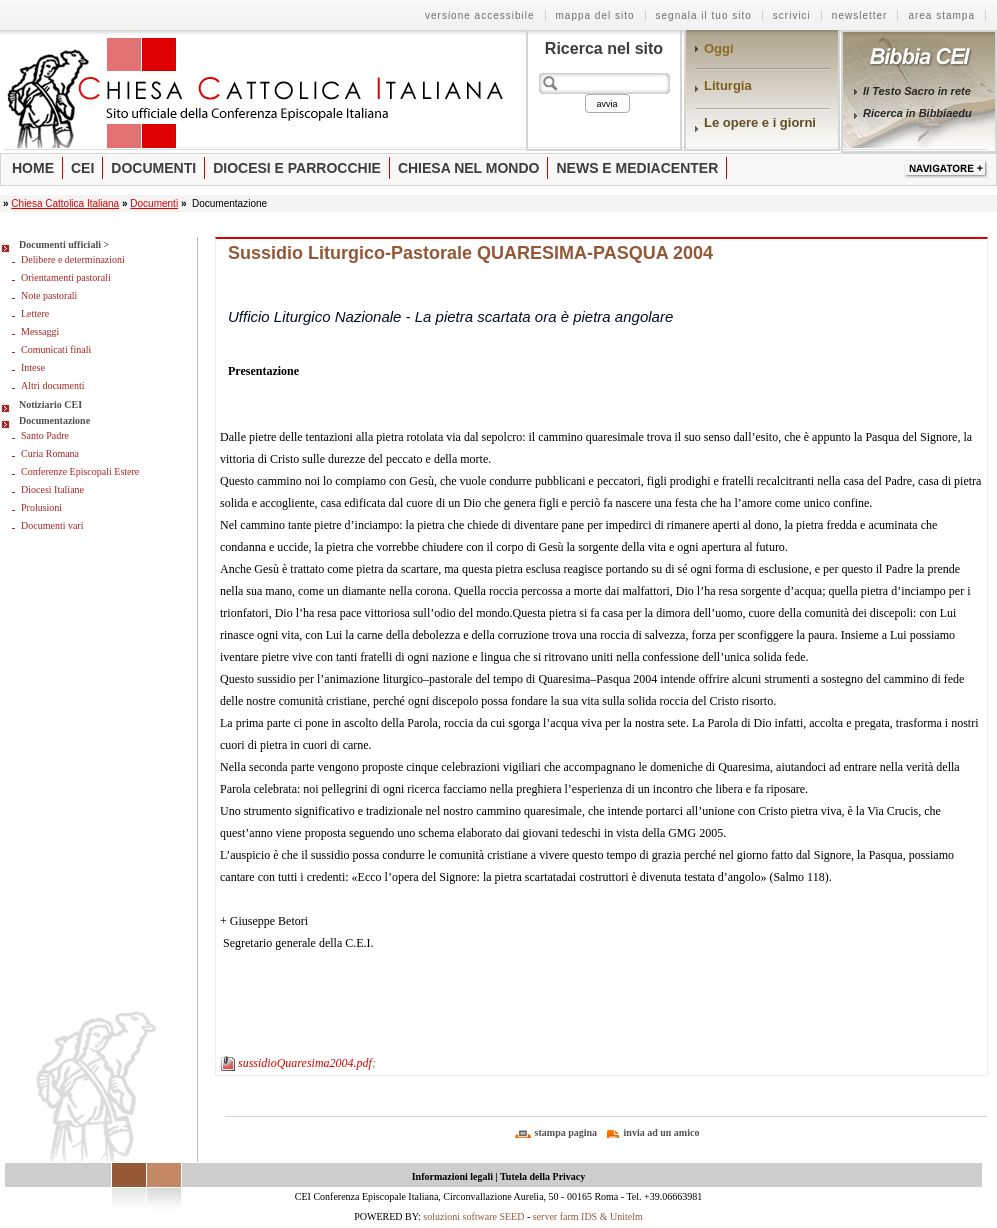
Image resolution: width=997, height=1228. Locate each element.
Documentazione (54, 420)
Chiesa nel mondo (469, 168)
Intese (33, 367)
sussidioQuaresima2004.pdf (305, 1063)
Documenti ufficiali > (64, 244)
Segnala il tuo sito (704, 15)
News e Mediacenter (637, 168)
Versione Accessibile (480, 15)
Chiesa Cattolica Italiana (65, 203)
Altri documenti (53, 385)
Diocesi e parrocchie (297, 168)
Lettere (35, 313)
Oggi (719, 48)
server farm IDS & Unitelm (588, 1216)
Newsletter (860, 15)
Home (33, 168)
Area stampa (941, 15)
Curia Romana (50, 453)
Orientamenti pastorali (66, 277)
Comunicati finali (56, 349)
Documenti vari (52, 525)
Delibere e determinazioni (73, 259)
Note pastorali (49, 295)
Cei (82, 168)
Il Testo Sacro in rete (917, 91)
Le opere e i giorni (760, 122)
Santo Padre (45, 435)
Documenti (153, 168)
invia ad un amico (662, 1132)
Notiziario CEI (50, 404)
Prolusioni (41, 507)
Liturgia (728, 85)
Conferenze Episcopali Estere (80, 471)
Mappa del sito (595, 15)
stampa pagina (566, 1132)
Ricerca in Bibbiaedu (917, 113)
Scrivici (792, 15)
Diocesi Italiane (52, 489)
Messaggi (40, 331)
